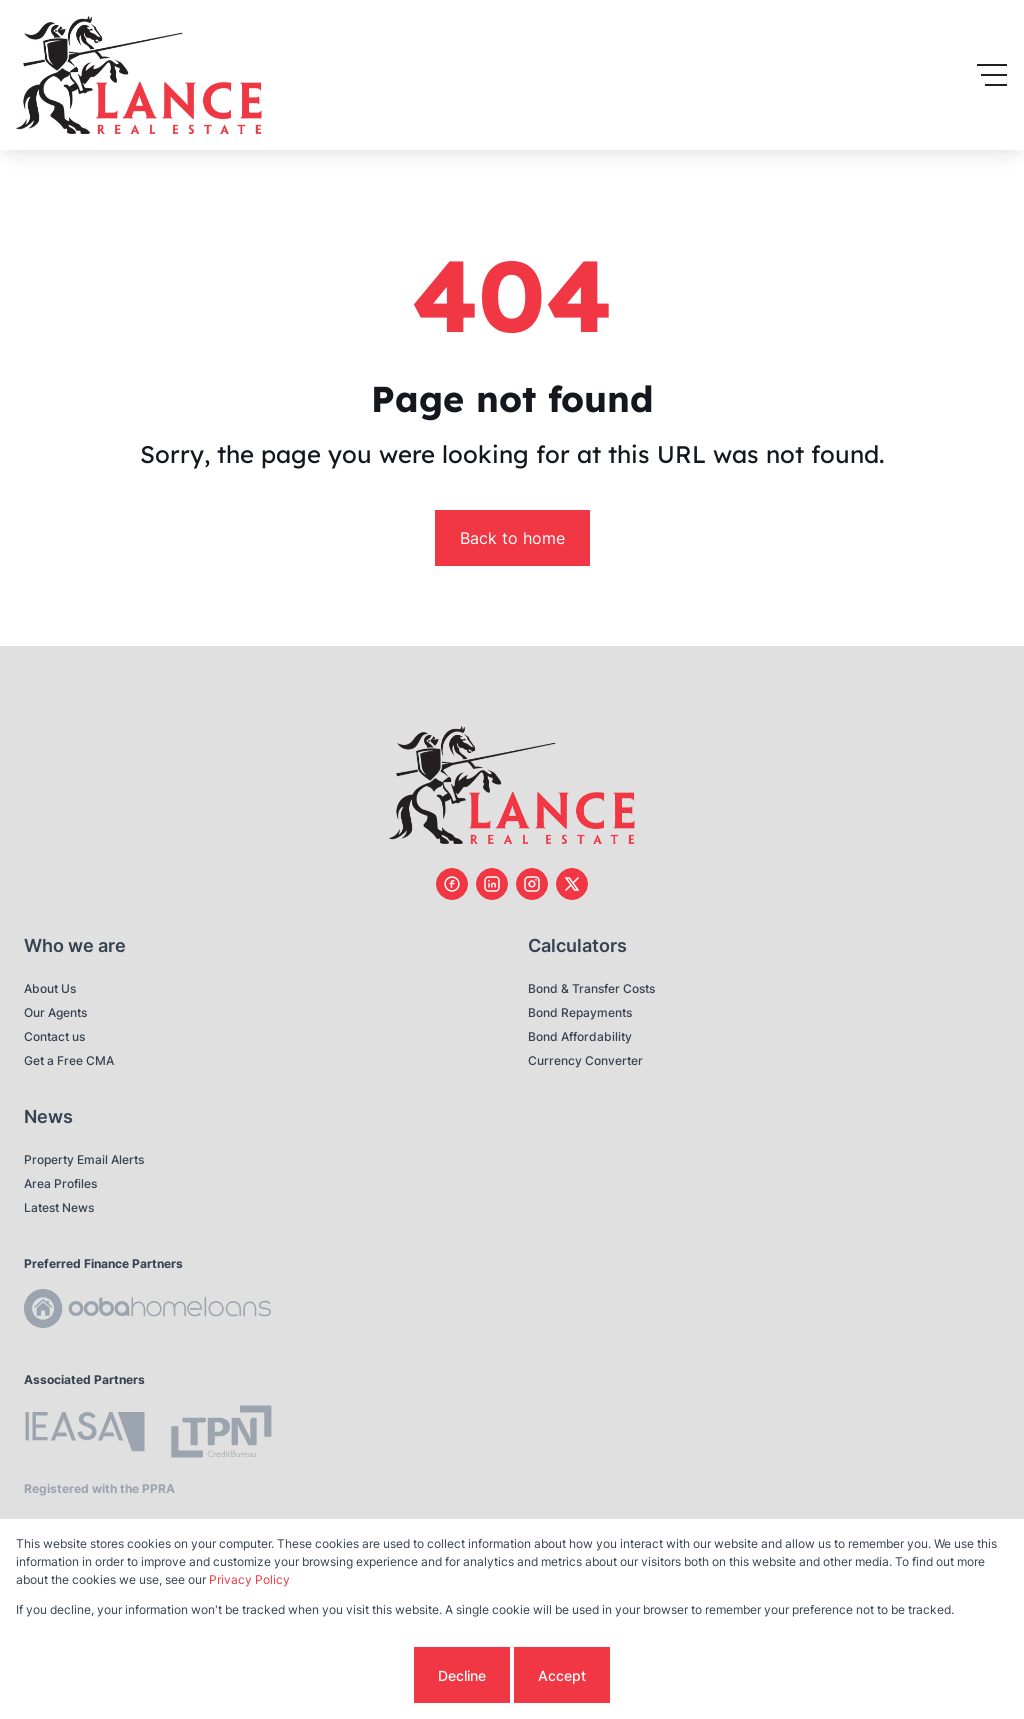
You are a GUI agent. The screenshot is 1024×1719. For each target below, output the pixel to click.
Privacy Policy (249, 1579)
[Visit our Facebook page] (452, 884)
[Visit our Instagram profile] (532, 884)
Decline (462, 1675)
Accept (562, 1675)
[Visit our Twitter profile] (572, 884)
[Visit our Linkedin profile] (492, 884)
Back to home (512, 538)
